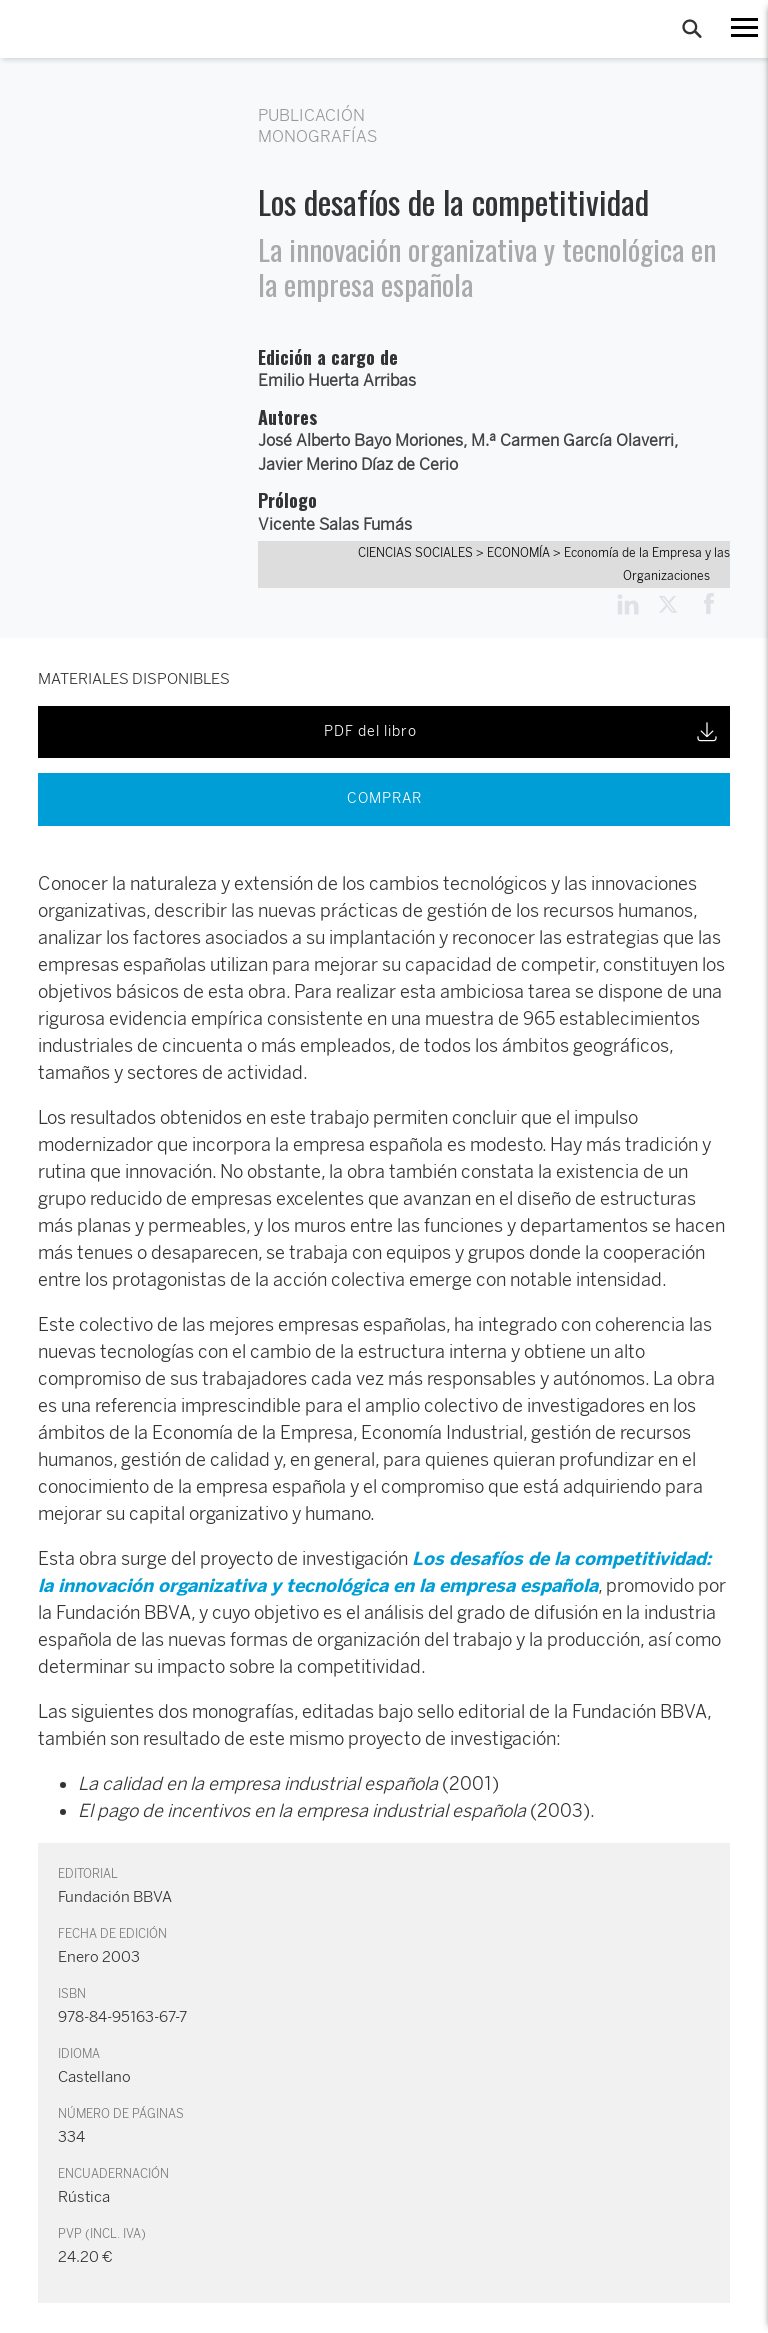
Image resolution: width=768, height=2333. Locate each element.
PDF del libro (522, 732)
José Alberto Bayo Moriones (360, 440)
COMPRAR (384, 798)
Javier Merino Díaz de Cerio (358, 464)
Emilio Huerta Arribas (337, 380)
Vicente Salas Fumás (335, 524)
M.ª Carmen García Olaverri (572, 440)
